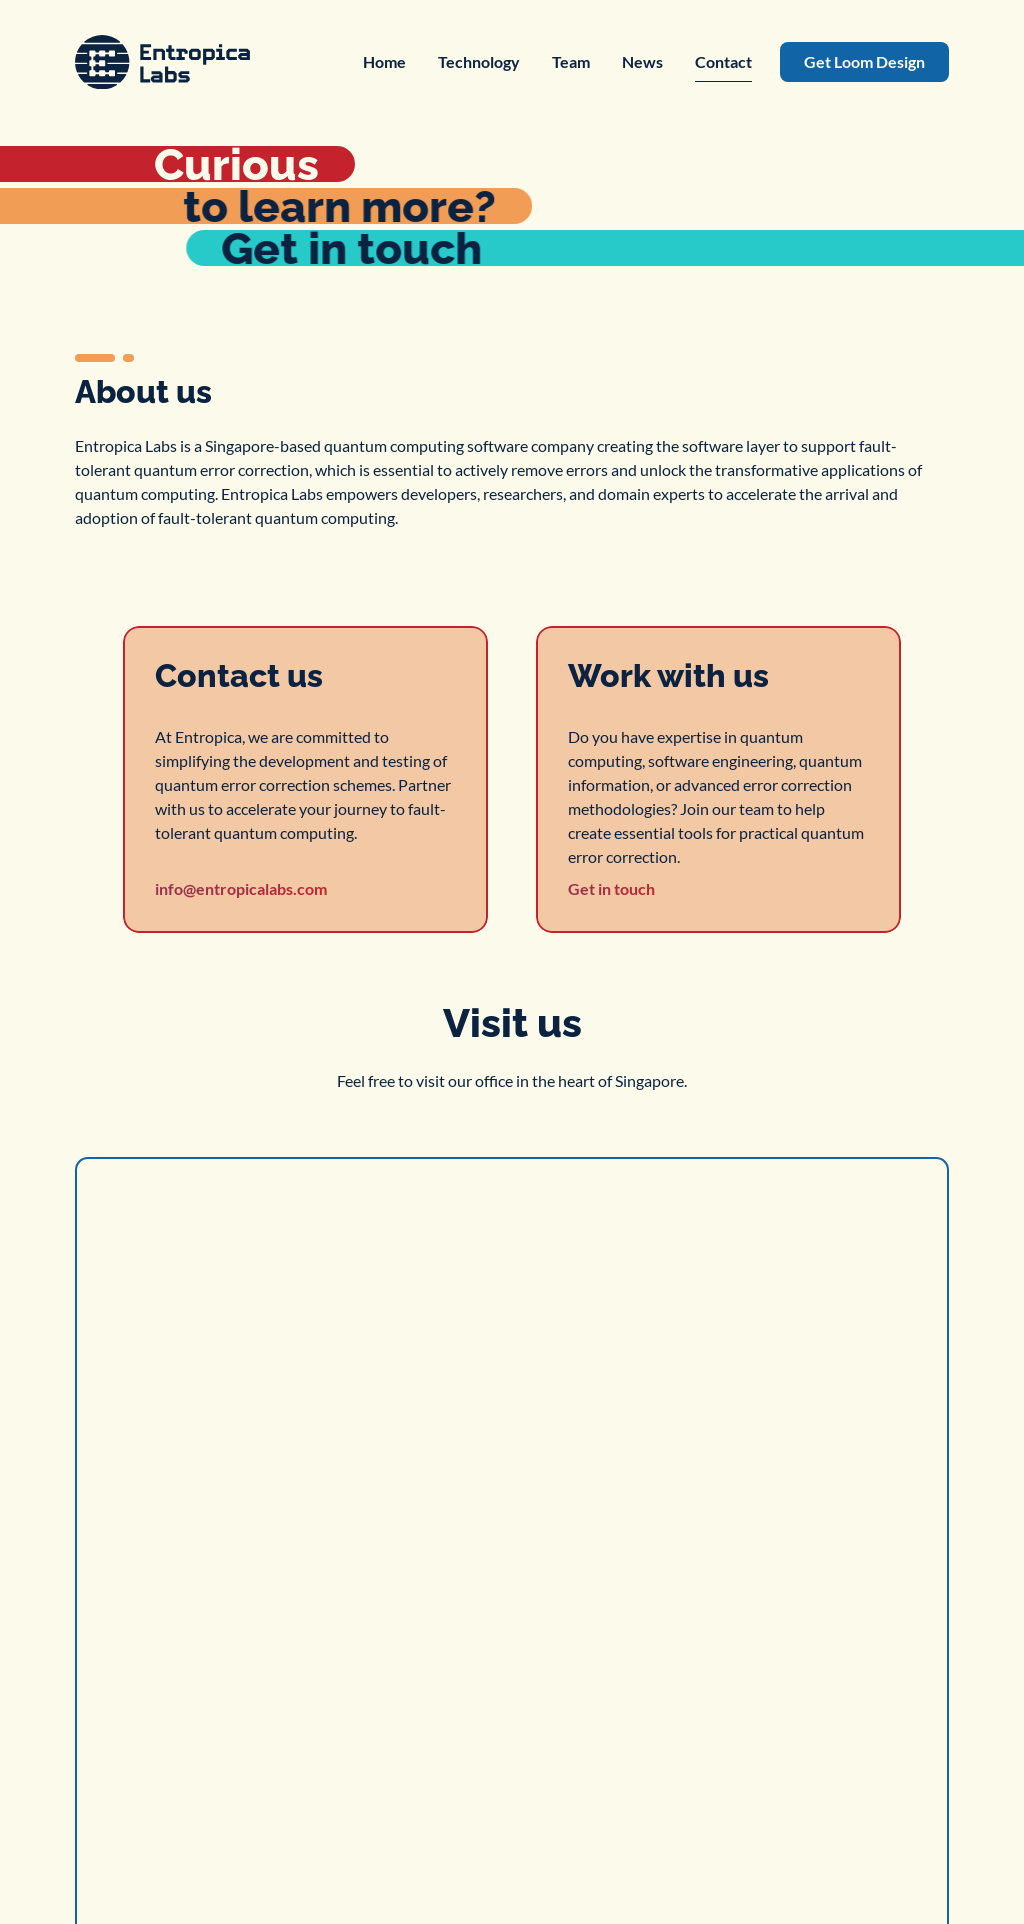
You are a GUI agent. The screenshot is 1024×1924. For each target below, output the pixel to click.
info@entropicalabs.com (241, 888)
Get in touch (611, 888)
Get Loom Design (864, 61)
